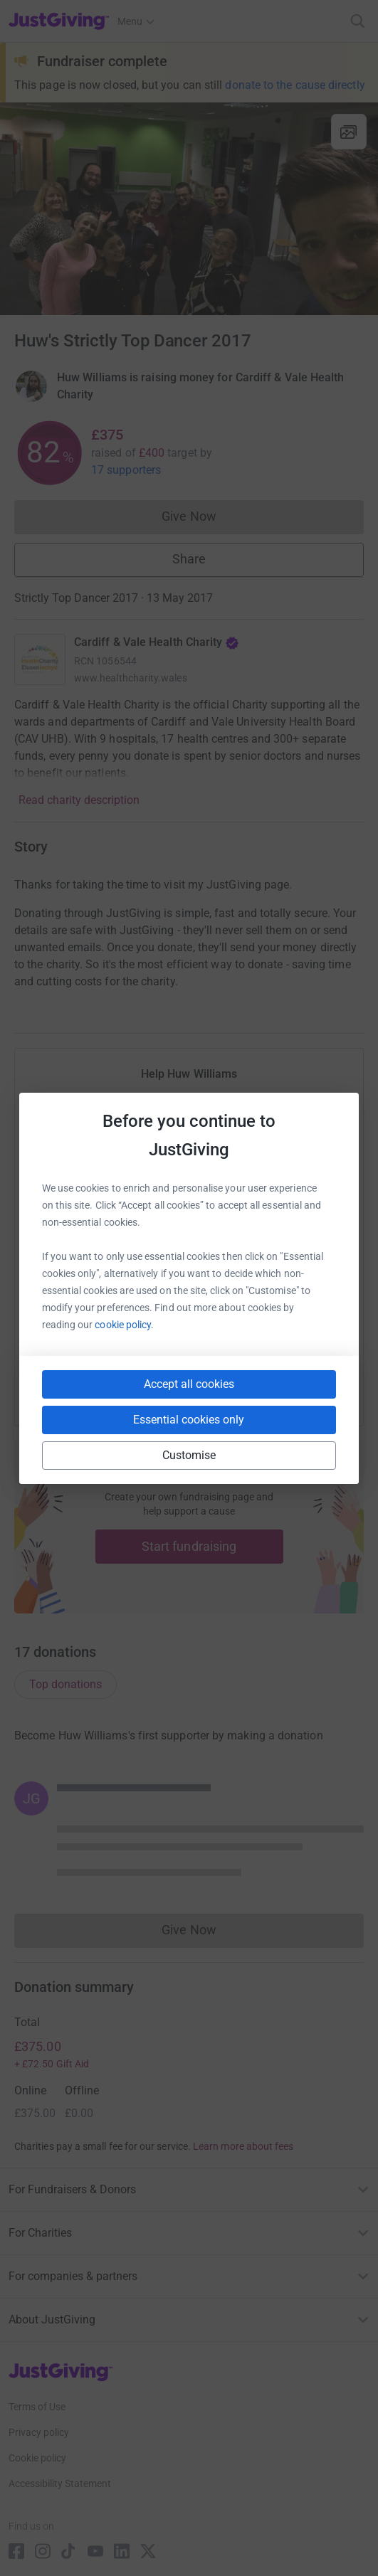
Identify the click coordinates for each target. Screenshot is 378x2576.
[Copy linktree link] (215, 1389)
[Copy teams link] (160, 1385)
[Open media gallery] (189, 208)
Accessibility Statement (60, 2483)
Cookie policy (37, 2458)
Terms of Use (37, 2406)
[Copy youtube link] (57, 1385)
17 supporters (126, 470)
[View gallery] (349, 131)
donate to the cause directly (294, 85)
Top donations (65, 1684)
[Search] (357, 21)
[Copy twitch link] (321, 1385)
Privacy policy (39, 2432)
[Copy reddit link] (270, 1385)
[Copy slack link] (109, 1385)
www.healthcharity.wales (130, 678)
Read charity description (79, 800)
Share (189, 558)
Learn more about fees (243, 2146)
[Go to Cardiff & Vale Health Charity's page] (39, 659)
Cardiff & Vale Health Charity (156, 642)
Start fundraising (189, 1546)
